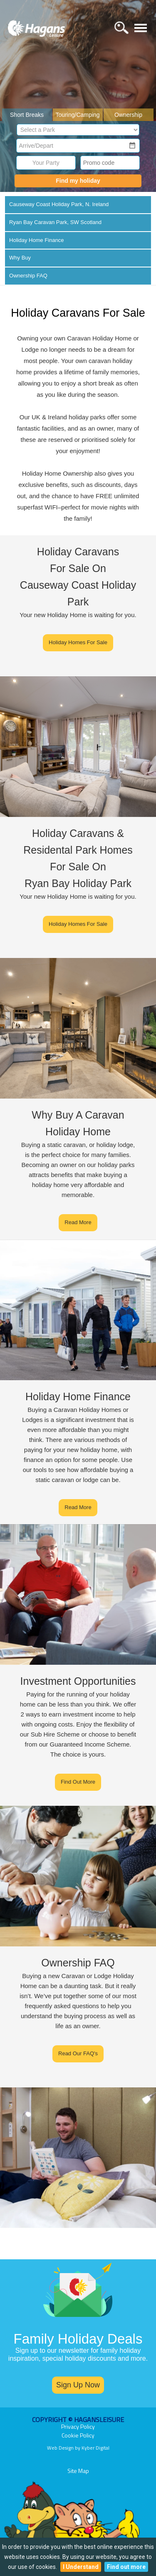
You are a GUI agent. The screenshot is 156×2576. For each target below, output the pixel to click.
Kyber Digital (95, 2448)
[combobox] (73, 146)
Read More (77, 1222)
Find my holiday (78, 180)
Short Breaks (27, 114)
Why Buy (20, 258)
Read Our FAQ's (78, 2053)
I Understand (81, 2566)
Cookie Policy (78, 2435)
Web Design (60, 2448)
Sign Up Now (78, 2385)
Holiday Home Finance (36, 240)
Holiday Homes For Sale (78, 642)
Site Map (78, 2470)
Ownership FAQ (28, 275)
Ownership (128, 114)
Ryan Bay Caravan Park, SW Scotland (55, 222)
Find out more (126, 2566)
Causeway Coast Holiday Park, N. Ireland (59, 204)
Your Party (45, 162)
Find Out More (78, 1782)
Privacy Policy (78, 2426)
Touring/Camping (78, 114)
